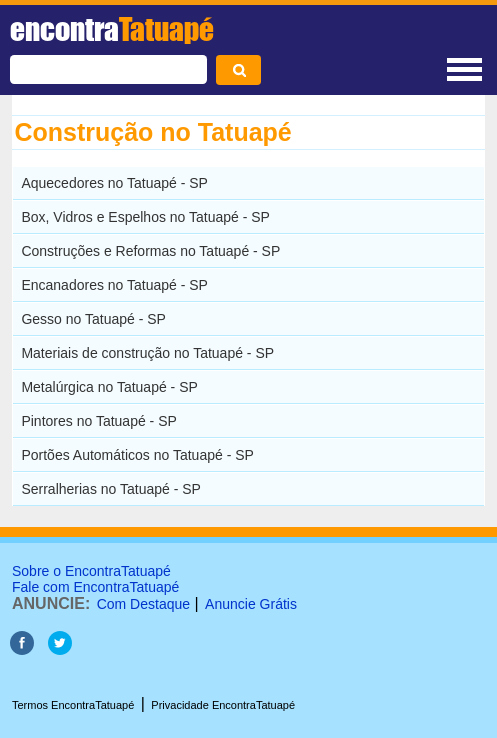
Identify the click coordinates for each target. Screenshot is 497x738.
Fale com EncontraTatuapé (95, 587)
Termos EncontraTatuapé (73, 705)
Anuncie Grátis (251, 604)
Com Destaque (143, 604)
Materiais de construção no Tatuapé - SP (147, 353)
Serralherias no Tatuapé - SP (111, 489)
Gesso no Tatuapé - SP (93, 319)
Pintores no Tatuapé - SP (98, 421)
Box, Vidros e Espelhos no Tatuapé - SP (145, 217)
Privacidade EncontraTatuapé (223, 705)
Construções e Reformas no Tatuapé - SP (150, 251)
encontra (112, 29)
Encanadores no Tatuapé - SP (114, 285)
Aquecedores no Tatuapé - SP (114, 183)
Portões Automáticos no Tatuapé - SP (137, 455)
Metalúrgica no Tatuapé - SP (109, 387)
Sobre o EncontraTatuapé (91, 571)
